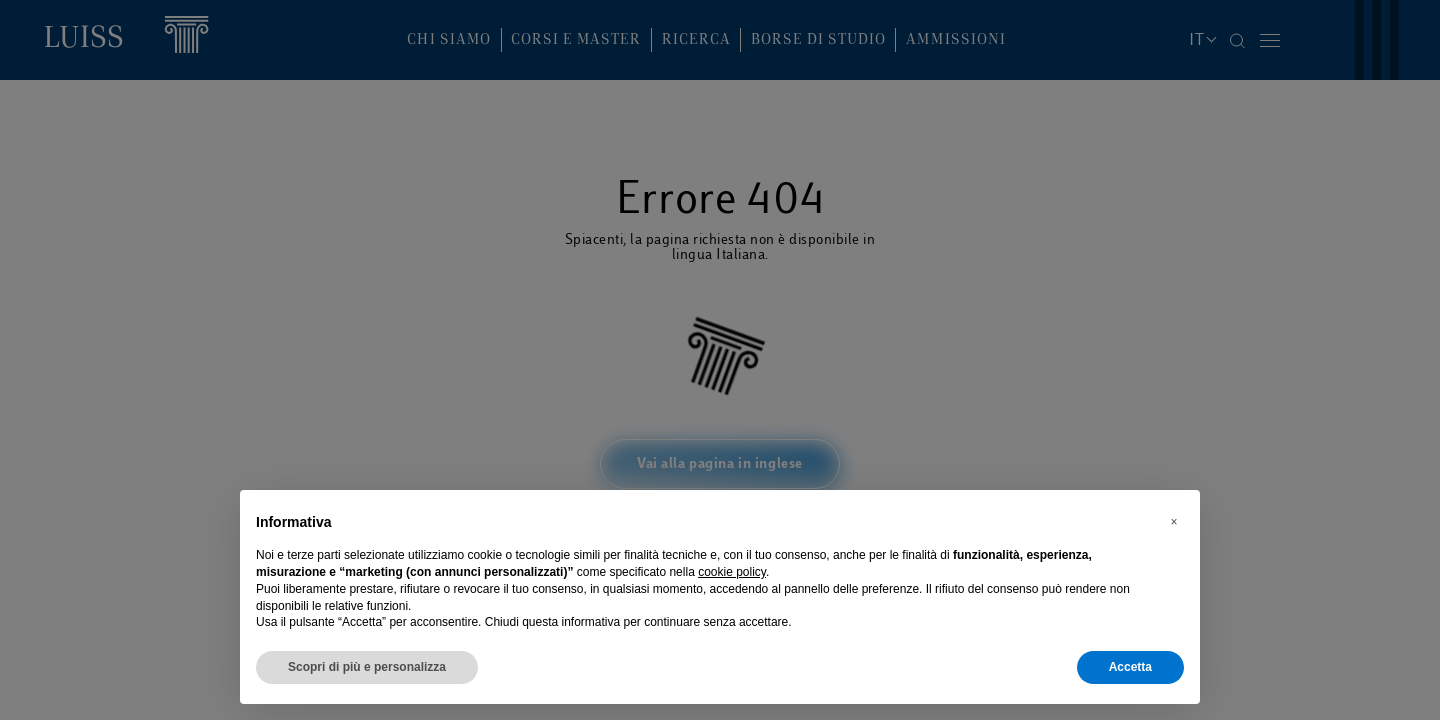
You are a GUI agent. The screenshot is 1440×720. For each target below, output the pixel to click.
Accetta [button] (1130, 667)
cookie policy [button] (732, 572)
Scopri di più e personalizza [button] (367, 667)
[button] (1174, 522)
